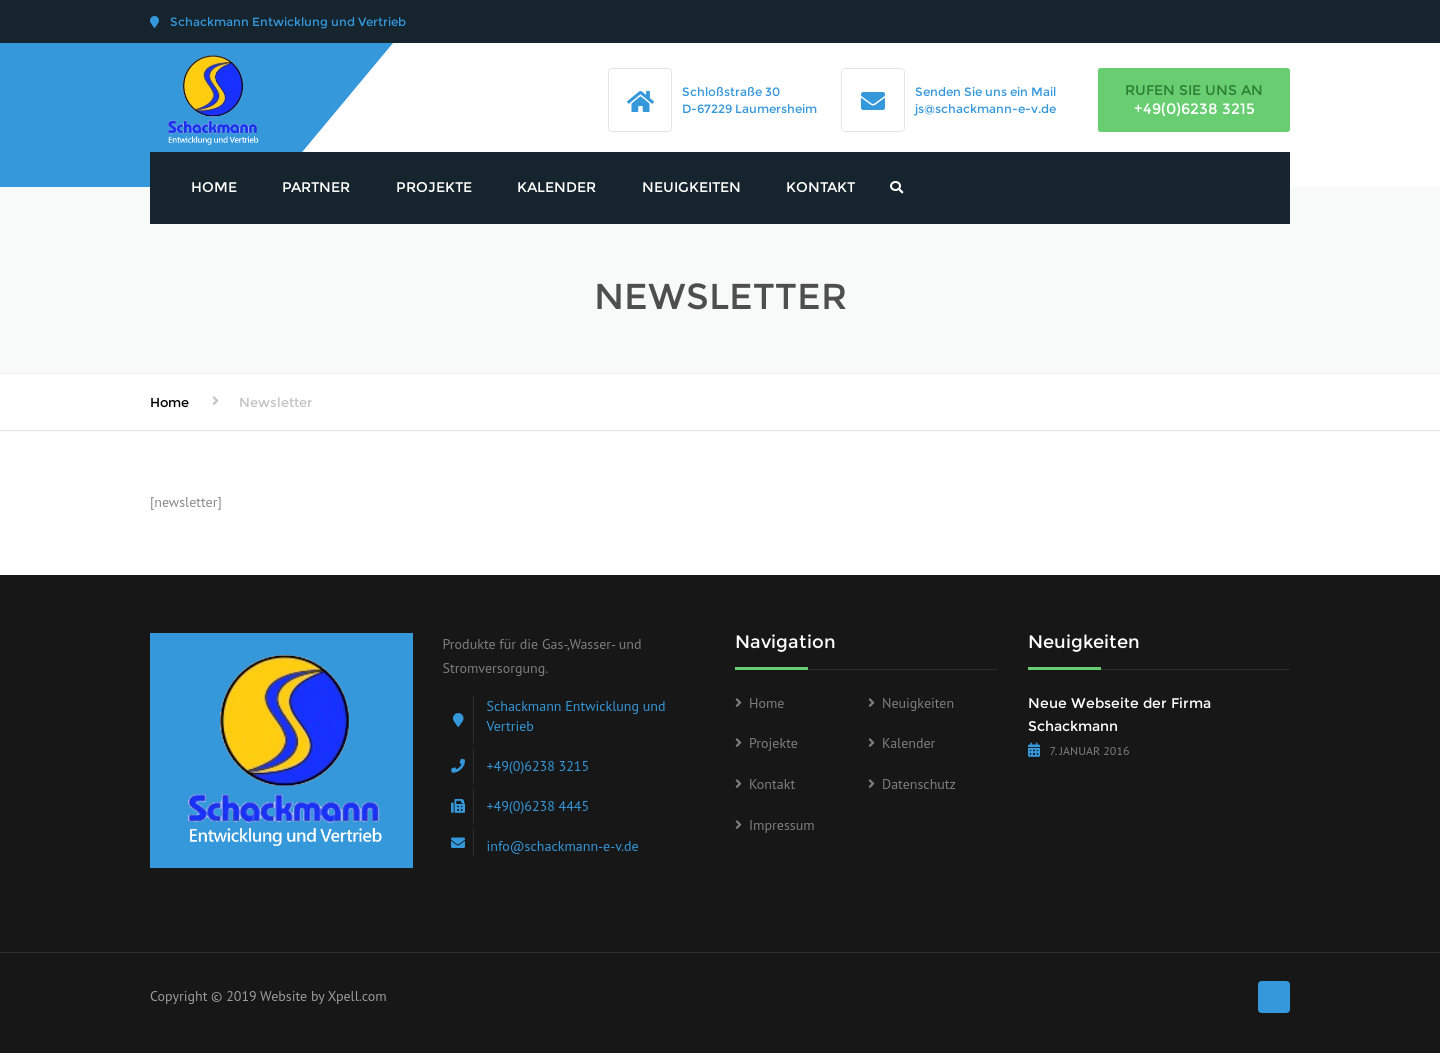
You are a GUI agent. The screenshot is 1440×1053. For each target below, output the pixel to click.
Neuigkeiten (691, 187)
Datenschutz (919, 784)
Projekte (434, 187)
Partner (316, 187)
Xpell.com (357, 996)
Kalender (556, 187)
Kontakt (820, 187)
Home (214, 187)
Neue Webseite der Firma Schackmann (1119, 715)
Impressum (782, 825)
